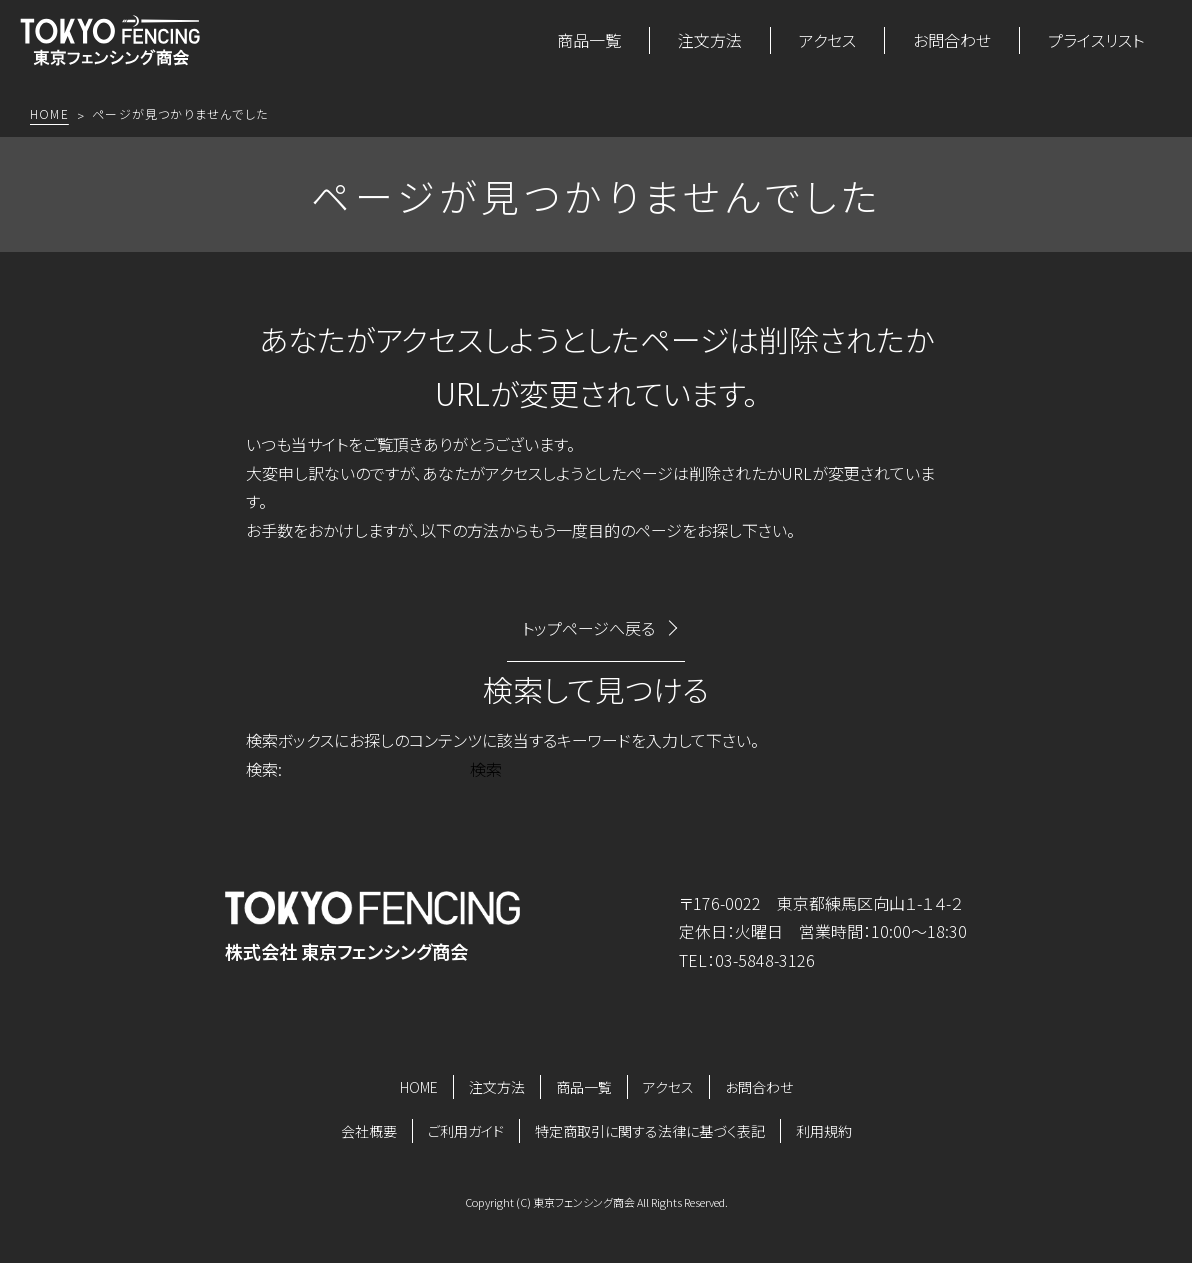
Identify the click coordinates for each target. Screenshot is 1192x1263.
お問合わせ (952, 40)
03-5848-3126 (765, 960)
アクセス (827, 40)
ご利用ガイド (466, 1131)
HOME (419, 1087)
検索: (264, 769)
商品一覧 (589, 40)
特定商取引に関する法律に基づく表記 (650, 1131)
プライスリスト (1096, 40)
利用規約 (824, 1131)
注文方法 (710, 40)
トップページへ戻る (588, 628)
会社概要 (369, 1131)
